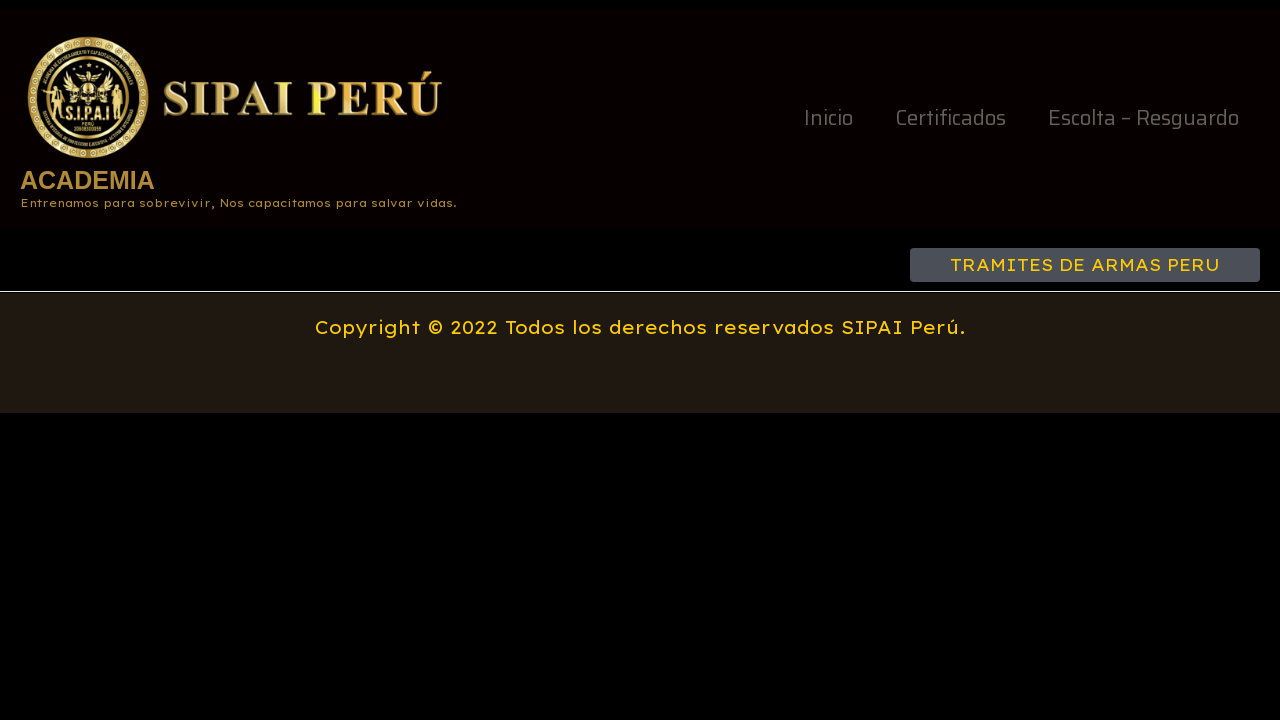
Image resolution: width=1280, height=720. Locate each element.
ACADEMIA (87, 180)
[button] (1085, 265)
